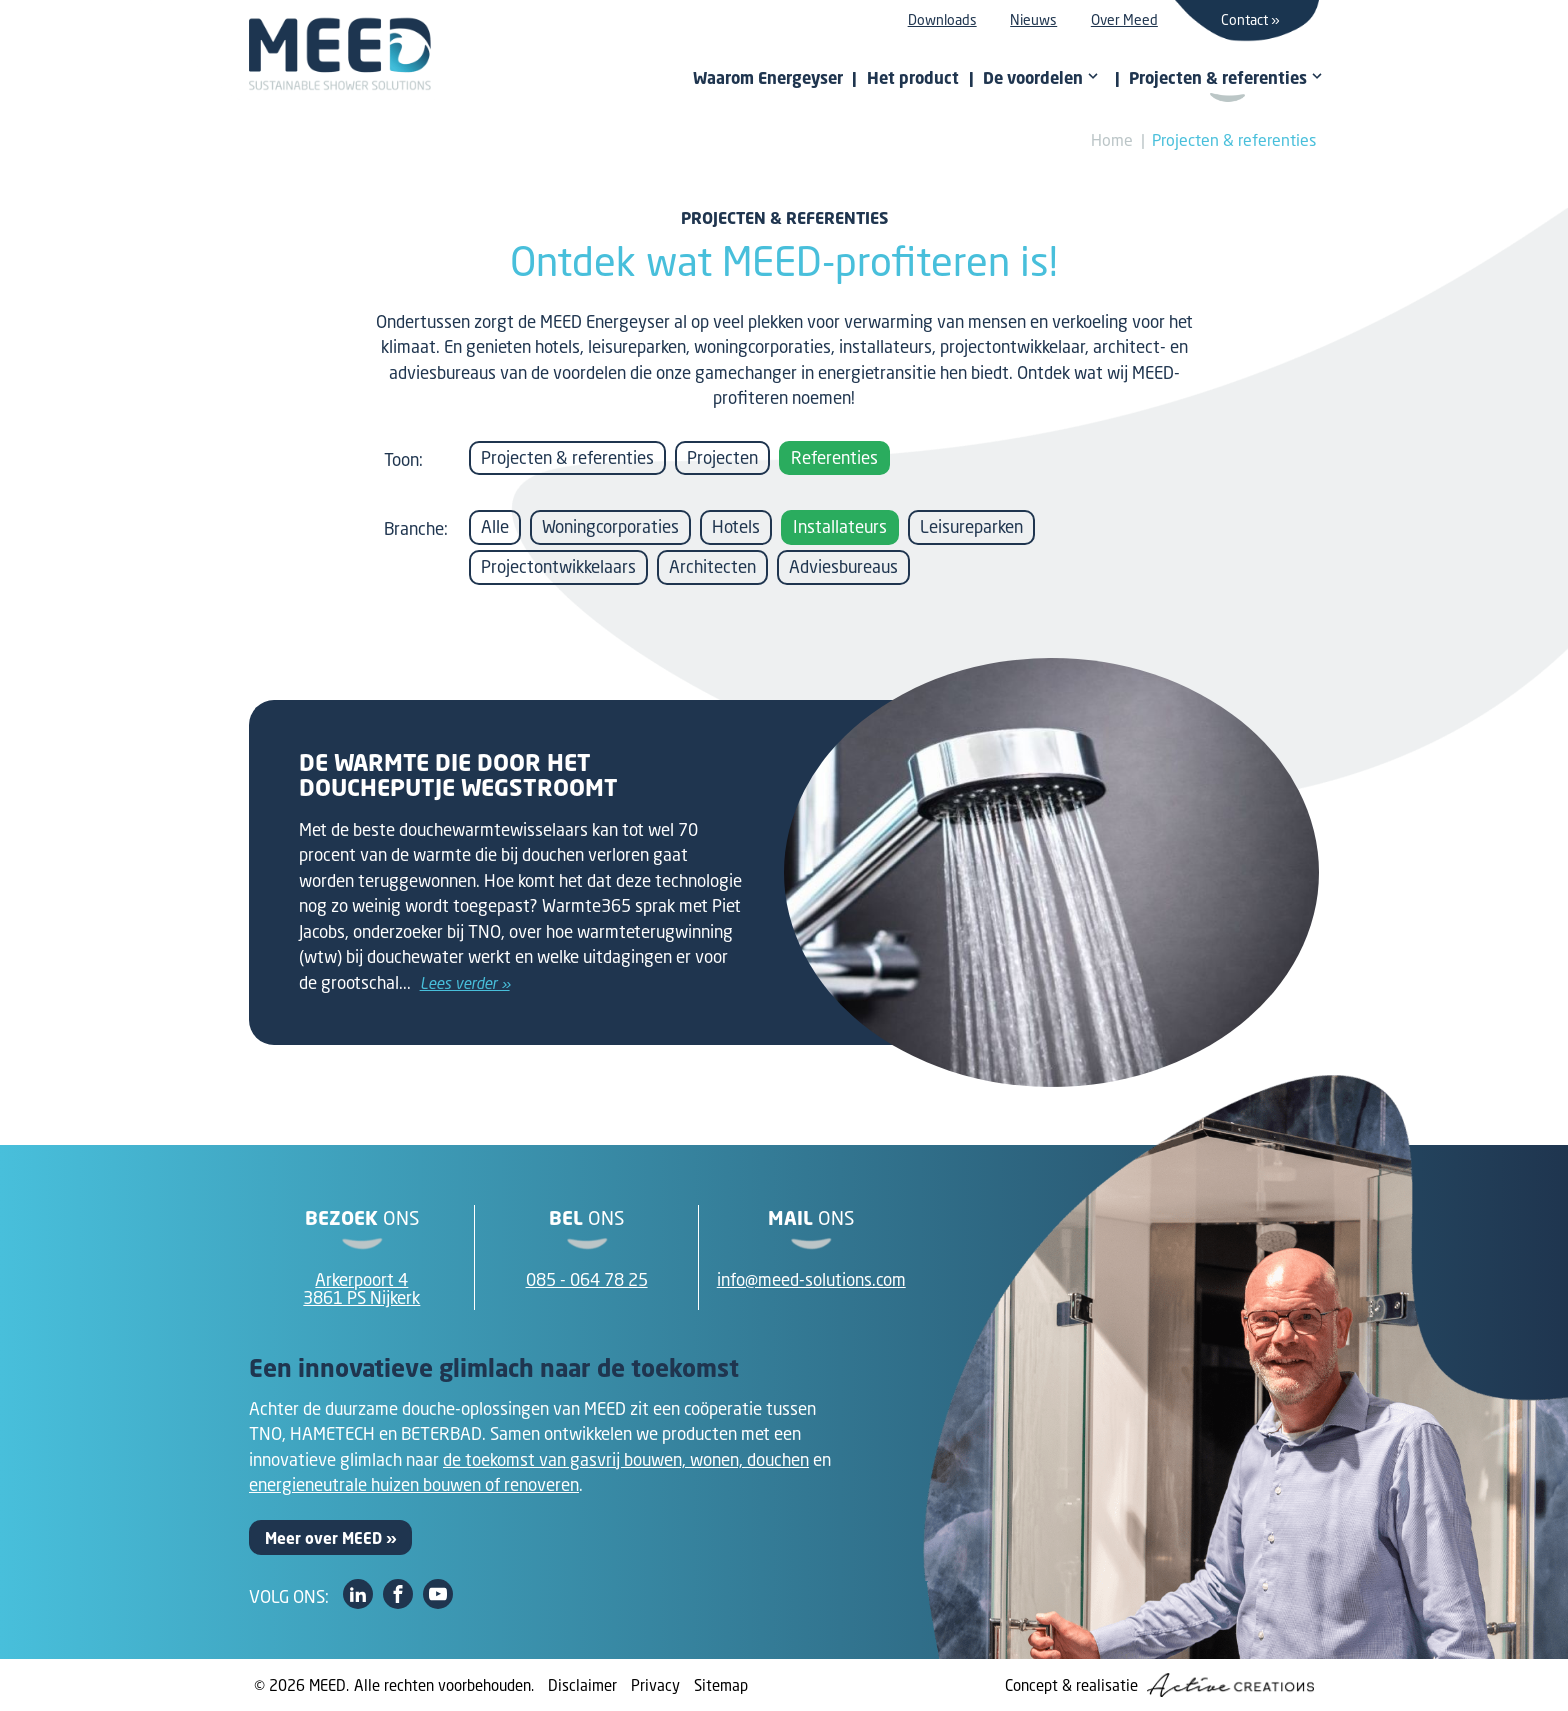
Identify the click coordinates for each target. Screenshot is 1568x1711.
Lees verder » (465, 983)
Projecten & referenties (1234, 139)
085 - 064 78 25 (587, 1279)
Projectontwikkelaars (558, 566)
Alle (495, 526)
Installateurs (840, 526)
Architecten (712, 566)
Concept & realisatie (1159, 1685)
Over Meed (1124, 19)
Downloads (942, 19)
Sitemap (721, 1685)
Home (1112, 139)
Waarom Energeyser (768, 78)
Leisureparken (971, 526)
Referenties (834, 457)
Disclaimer (582, 1685)
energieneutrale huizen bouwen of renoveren (414, 1484)
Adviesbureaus (843, 566)
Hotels (736, 526)
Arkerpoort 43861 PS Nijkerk (361, 1289)
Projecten (722, 457)
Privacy (655, 1685)
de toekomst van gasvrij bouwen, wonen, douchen (626, 1459)
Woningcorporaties (610, 526)
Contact (1244, 19)
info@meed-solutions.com (811, 1279)
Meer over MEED (323, 1538)
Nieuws (1033, 19)
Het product (913, 78)
